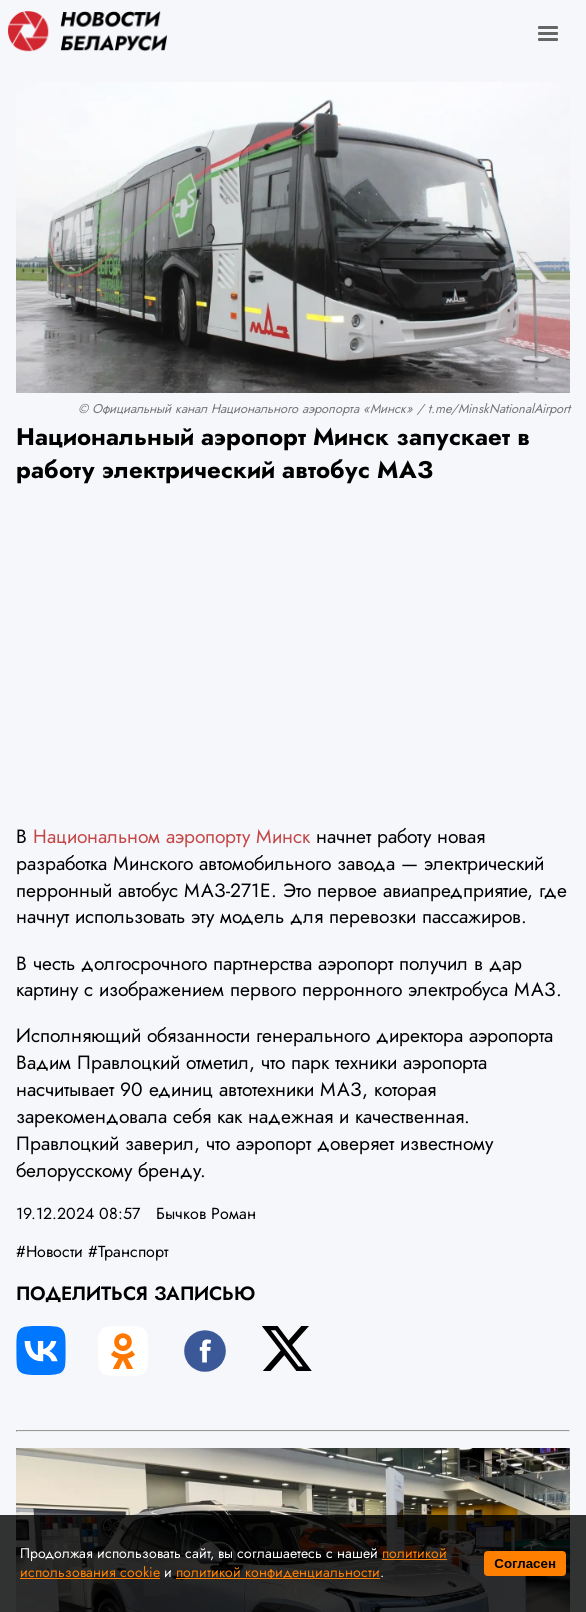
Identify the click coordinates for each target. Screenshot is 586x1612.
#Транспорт (128, 1251)
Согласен (525, 1563)
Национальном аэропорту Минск (174, 836)
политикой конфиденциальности (278, 1572)
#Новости (49, 1251)
